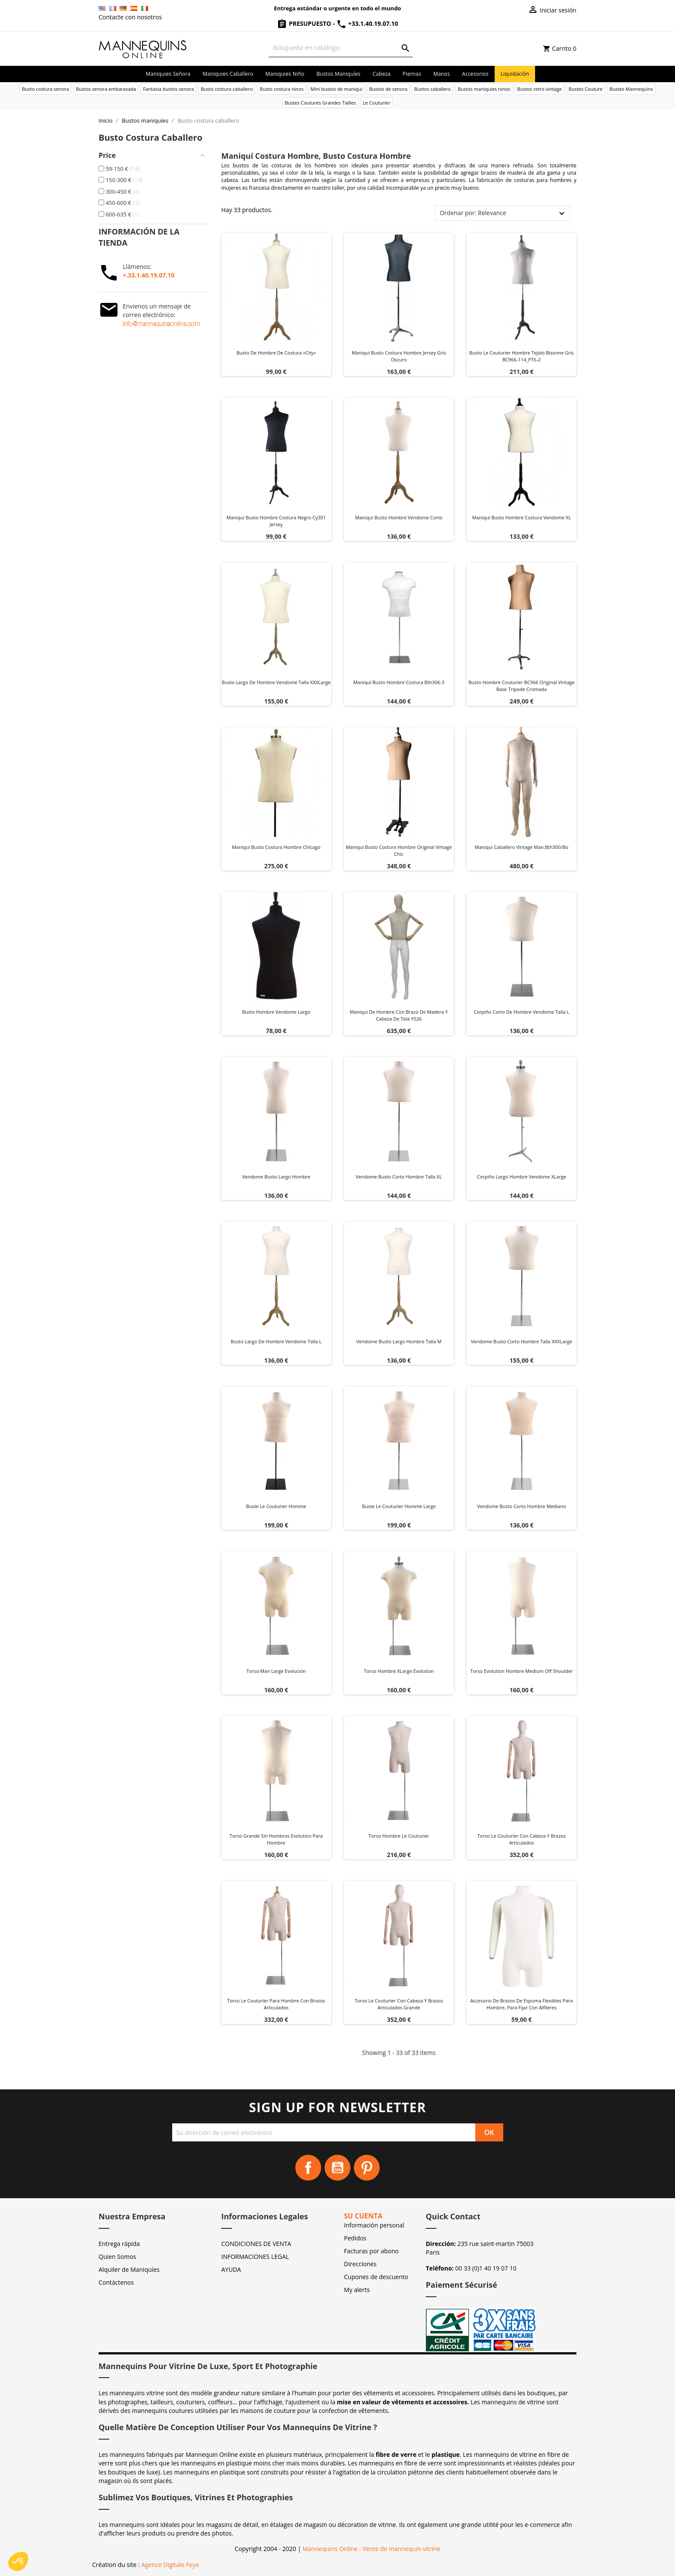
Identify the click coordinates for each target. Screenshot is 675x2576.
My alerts (357, 2290)
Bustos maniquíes (338, 73)
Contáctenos (116, 2282)
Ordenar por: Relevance (473, 213)
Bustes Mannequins (631, 89)
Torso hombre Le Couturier (398, 1836)
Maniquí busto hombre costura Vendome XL (521, 517)
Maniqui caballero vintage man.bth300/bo (521, 847)
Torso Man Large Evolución (276, 1671)
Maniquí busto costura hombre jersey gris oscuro (399, 356)
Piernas (412, 73)
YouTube (337, 2168)
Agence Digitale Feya (170, 2565)
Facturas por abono (371, 2251)
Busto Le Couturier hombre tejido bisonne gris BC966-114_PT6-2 (521, 356)
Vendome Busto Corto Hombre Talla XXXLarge (521, 1341)
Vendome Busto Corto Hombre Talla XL (399, 1176)
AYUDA (231, 2269)
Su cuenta (363, 2216)
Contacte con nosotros (130, 17)
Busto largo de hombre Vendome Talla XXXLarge (276, 682)
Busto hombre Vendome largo (276, 1012)
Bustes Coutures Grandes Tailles (320, 102)
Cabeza (382, 73)
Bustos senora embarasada (106, 89)
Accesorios (475, 73)
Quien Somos (117, 2256)
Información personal (374, 2225)
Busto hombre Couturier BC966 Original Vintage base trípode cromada (521, 685)
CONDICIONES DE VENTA (256, 2244)
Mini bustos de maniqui (336, 89)
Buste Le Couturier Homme (276, 1506)
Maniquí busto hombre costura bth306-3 (399, 682)
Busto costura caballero (227, 89)
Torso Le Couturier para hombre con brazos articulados (276, 2004)
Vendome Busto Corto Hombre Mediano (521, 1506)
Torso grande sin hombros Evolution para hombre (275, 1839)
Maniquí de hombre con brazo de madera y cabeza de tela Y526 (399, 1015)
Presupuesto (305, 23)
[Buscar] (341, 47)
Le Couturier (376, 102)
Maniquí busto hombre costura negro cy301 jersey (276, 521)
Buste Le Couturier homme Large (399, 1506)
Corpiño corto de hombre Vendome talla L (522, 1012)
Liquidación (515, 73)
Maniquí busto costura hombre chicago (276, 847)
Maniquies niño (285, 73)
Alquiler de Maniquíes (129, 2269)
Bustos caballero (432, 89)
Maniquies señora (168, 73)
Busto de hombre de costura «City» (276, 352)
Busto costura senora (45, 89)
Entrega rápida (119, 2244)
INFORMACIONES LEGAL (255, 2256)
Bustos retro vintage (539, 89)
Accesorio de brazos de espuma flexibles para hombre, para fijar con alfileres (521, 2004)
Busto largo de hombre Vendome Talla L (276, 1341)
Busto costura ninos (281, 89)
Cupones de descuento (376, 2277)
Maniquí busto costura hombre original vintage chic (399, 850)
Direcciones (360, 2264)
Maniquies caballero (227, 73)
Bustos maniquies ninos (484, 89)
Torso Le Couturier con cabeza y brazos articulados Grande (399, 2004)
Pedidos (355, 2238)
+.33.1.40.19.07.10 (148, 275)
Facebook (308, 2168)
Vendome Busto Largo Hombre (276, 1176)
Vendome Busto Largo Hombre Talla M (398, 1341)
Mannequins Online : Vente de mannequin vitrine (371, 2549)
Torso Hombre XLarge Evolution (399, 1671)
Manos (441, 73)
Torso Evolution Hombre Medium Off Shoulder (521, 1671)
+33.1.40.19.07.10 (367, 23)
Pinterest (367, 2168)
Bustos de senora (388, 89)
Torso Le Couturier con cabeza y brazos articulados (521, 1839)
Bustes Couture (586, 89)
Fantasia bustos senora (168, 89)
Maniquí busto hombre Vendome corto (399, 517)
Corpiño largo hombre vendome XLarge (522, 1176)
